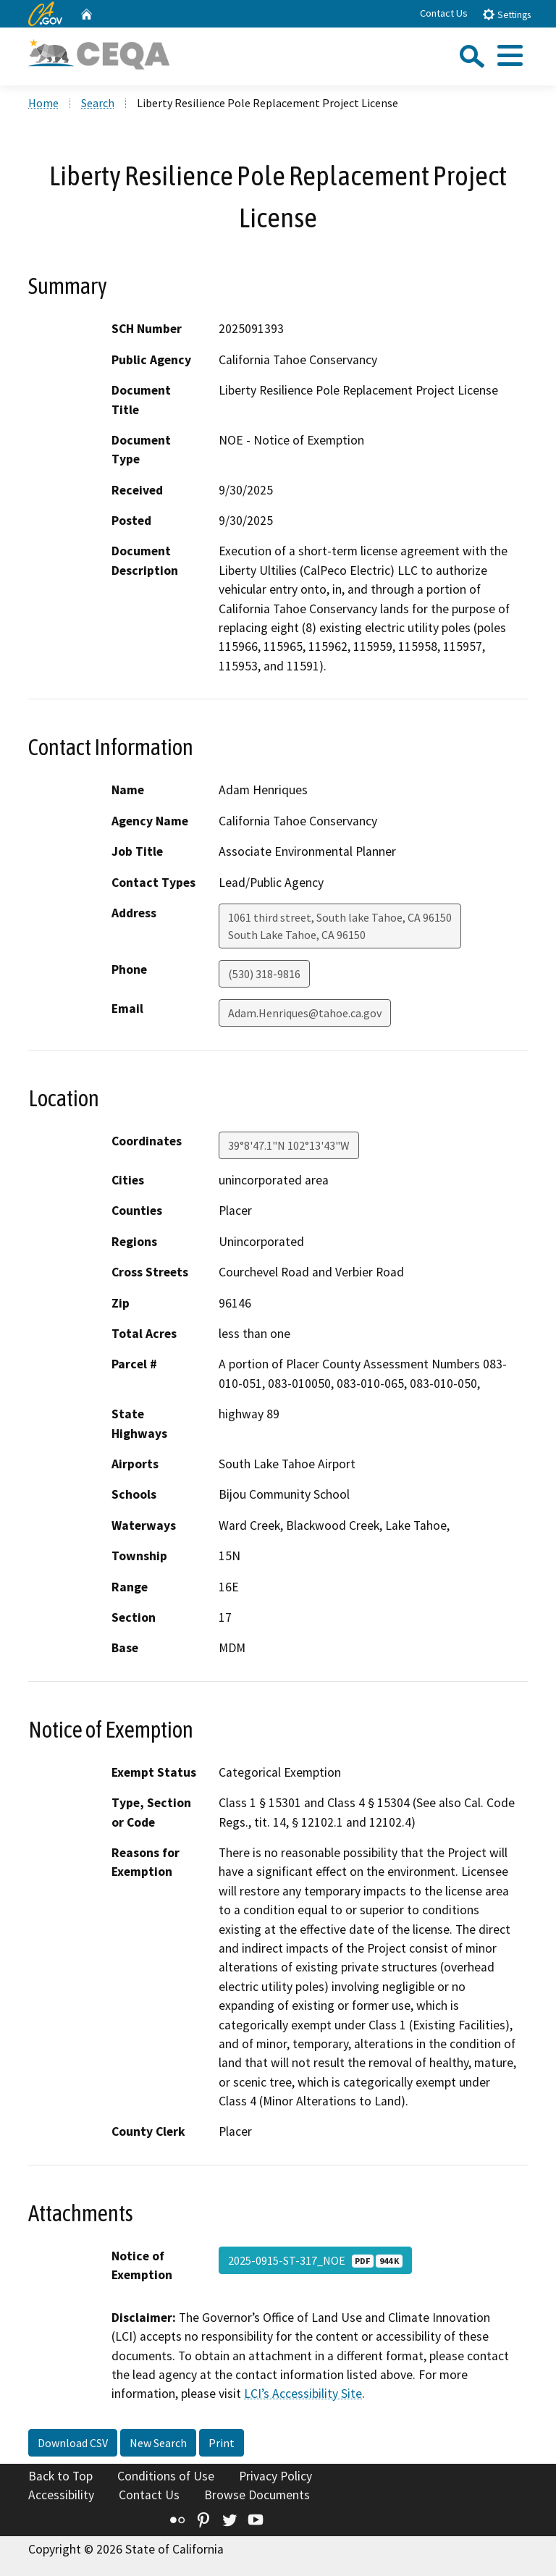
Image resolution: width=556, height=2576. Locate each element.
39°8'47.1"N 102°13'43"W (289, 1145)
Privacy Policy (275, 2476)
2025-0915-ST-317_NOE (315, 2260)
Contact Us (444, 13)
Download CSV (73, 2443)
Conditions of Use (165, 2476)
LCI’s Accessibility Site (303, 2394)
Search (97, 103)
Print (221, 2443)
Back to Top (60, 2476)
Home (43, 103)
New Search (158, 2443)
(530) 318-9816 (264, 974)
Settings (506, 14)
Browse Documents (257, 2495)
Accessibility (61, 2495)
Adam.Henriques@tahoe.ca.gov (305, 1013)
